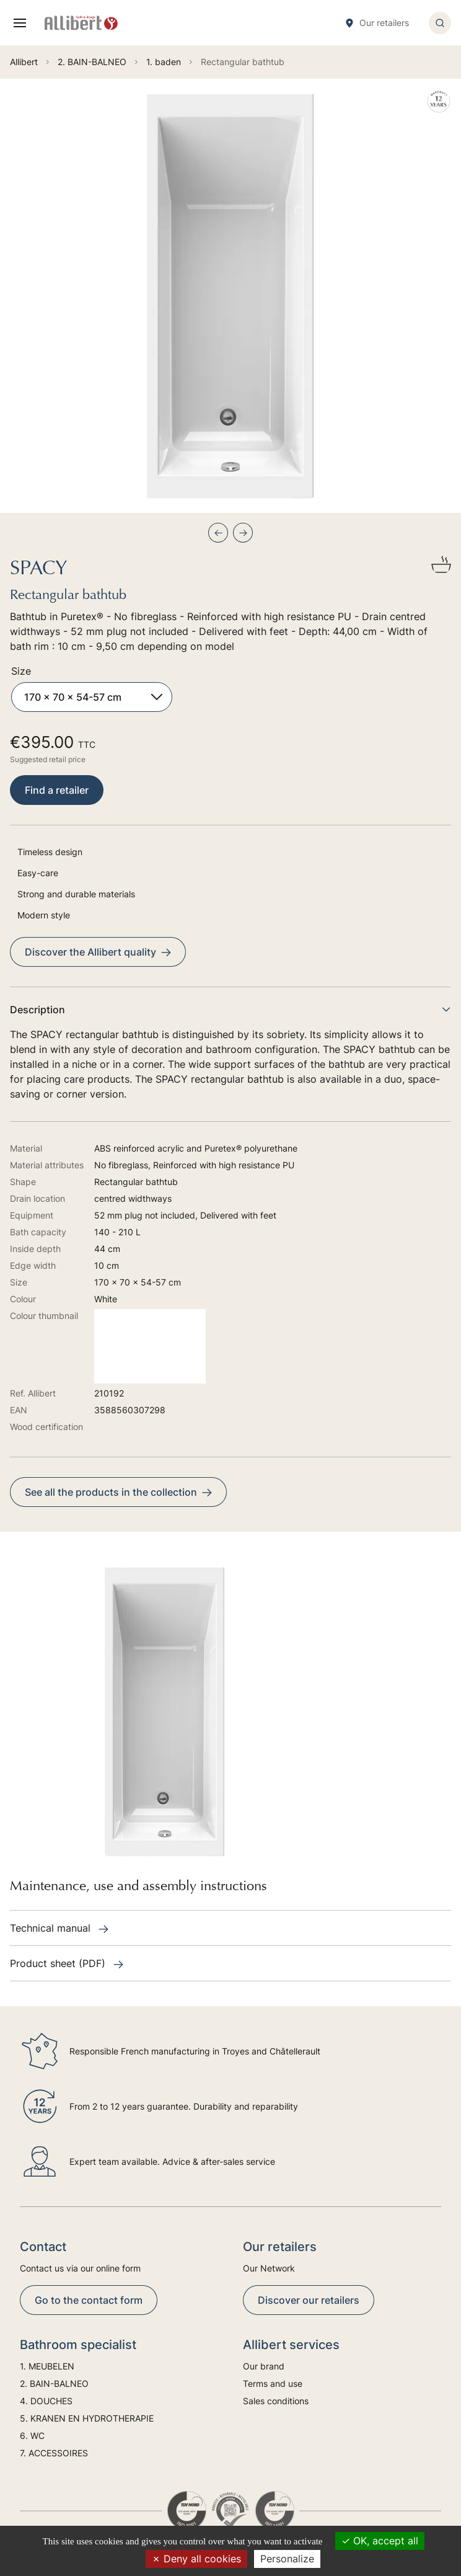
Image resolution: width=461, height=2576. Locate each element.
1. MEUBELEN (47, 2366)
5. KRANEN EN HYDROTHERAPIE (87, 2418)
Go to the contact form (89, 2300)
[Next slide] (243, 533)
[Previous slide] (218, 533)
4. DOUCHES (46, 2401)
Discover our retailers (308, 2300)
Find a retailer (57, 790)
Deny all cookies (196, 2558)
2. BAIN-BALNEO (54, 2383)
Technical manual (59, 1928)
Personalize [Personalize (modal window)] (287, 2558)
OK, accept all (379, 2540)
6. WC (32, 2435)
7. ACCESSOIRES (54, 2453)
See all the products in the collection (118, 1492)
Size (21, 671)
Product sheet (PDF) (66, 1963)
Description (230, 1009)
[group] (230, 296)
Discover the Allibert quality (98, 952)
